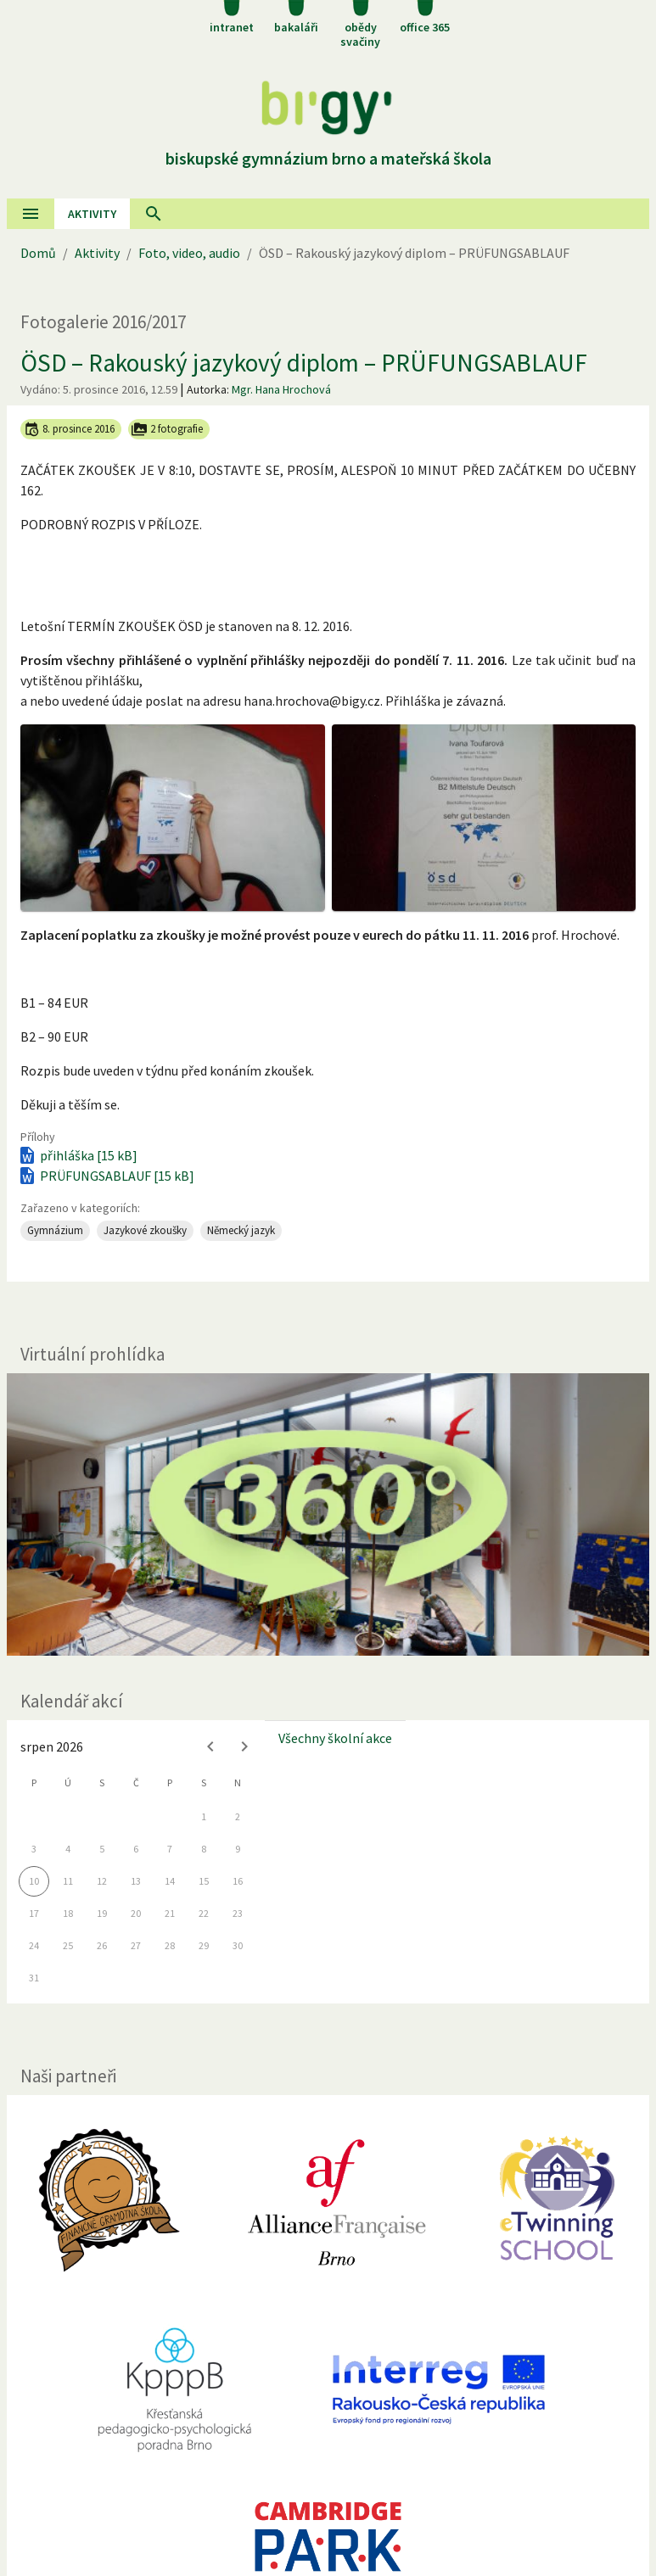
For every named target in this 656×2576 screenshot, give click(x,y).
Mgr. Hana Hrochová (281, 389)
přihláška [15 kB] (77, 1155)
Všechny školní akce (335, 1737)
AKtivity (92, 213)
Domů (38, 252)
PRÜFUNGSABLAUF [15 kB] (105, 1175)
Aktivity (97, 252)
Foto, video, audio (189, 252)
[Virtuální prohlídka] (328, 1514)
